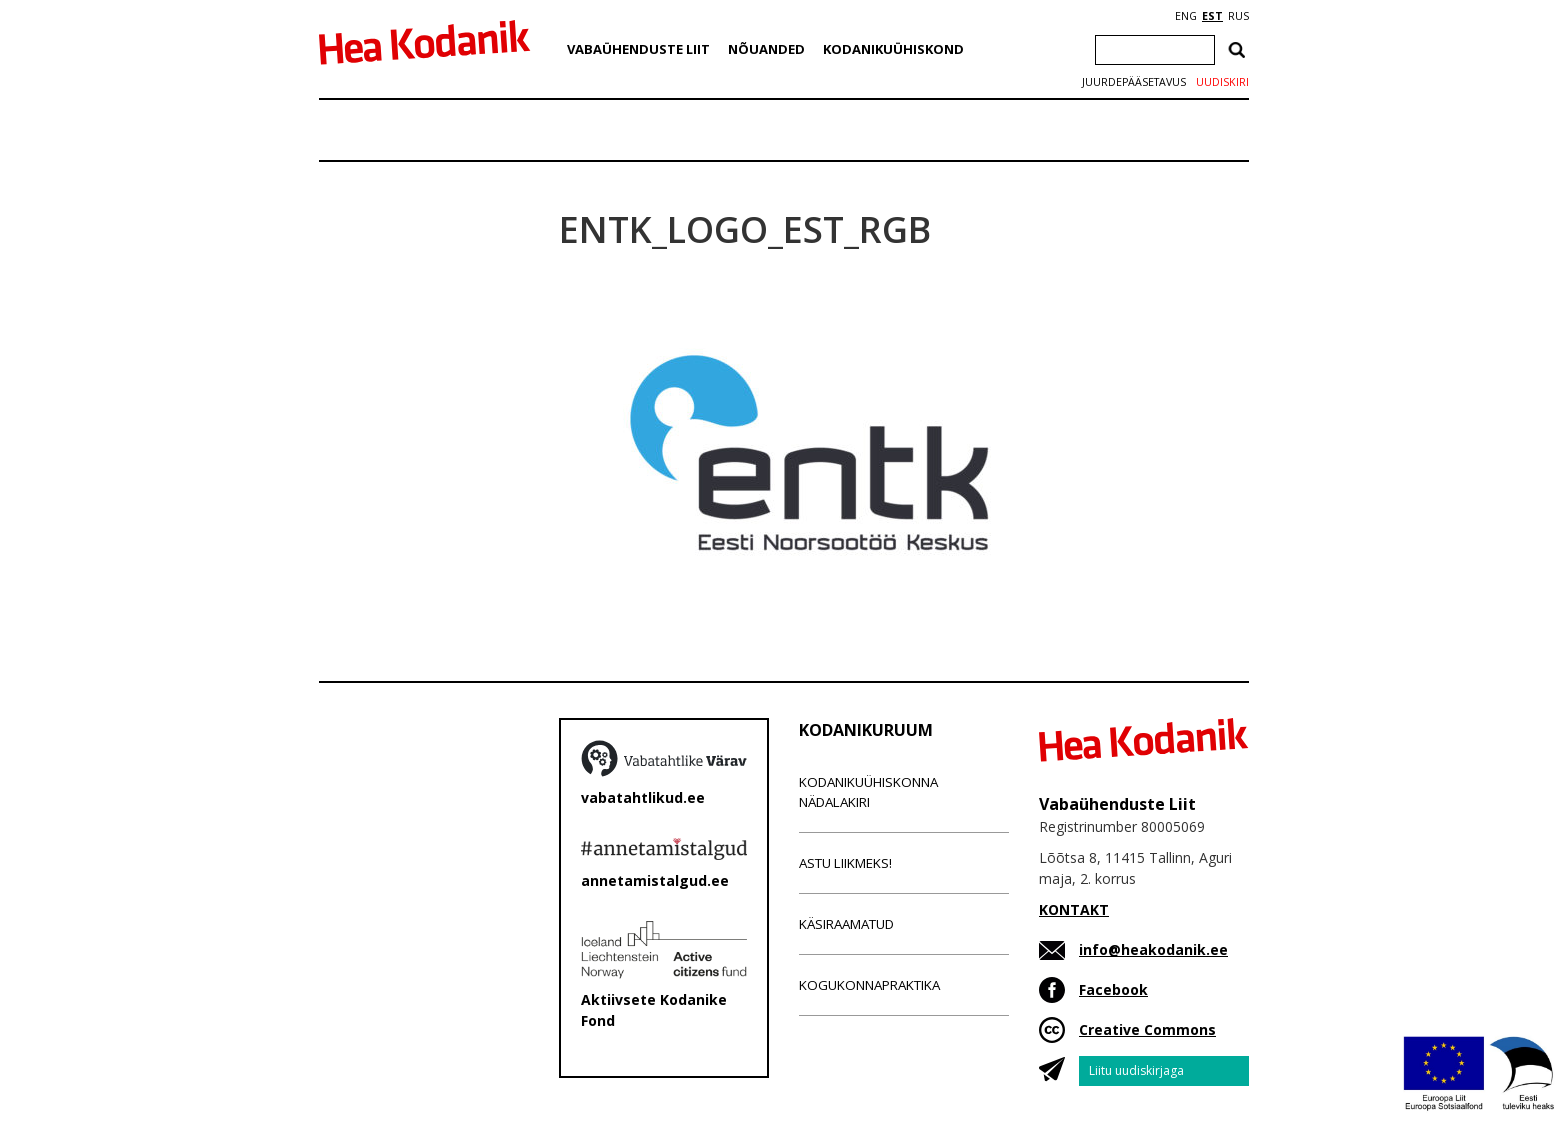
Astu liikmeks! (845, 863)
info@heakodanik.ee (1153, 949)
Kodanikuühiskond (893, 49)
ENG (1186, 16)
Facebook (1113, 989)
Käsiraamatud (846, 924)
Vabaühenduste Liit (638, 49)
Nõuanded (766, 49)
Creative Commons (1147, 1029)
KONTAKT (1074, 909)
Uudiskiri (1222, 82)
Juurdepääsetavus (1134, 82)
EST (1212, 16)
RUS (1238, 16)
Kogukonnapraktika (869, 985)
